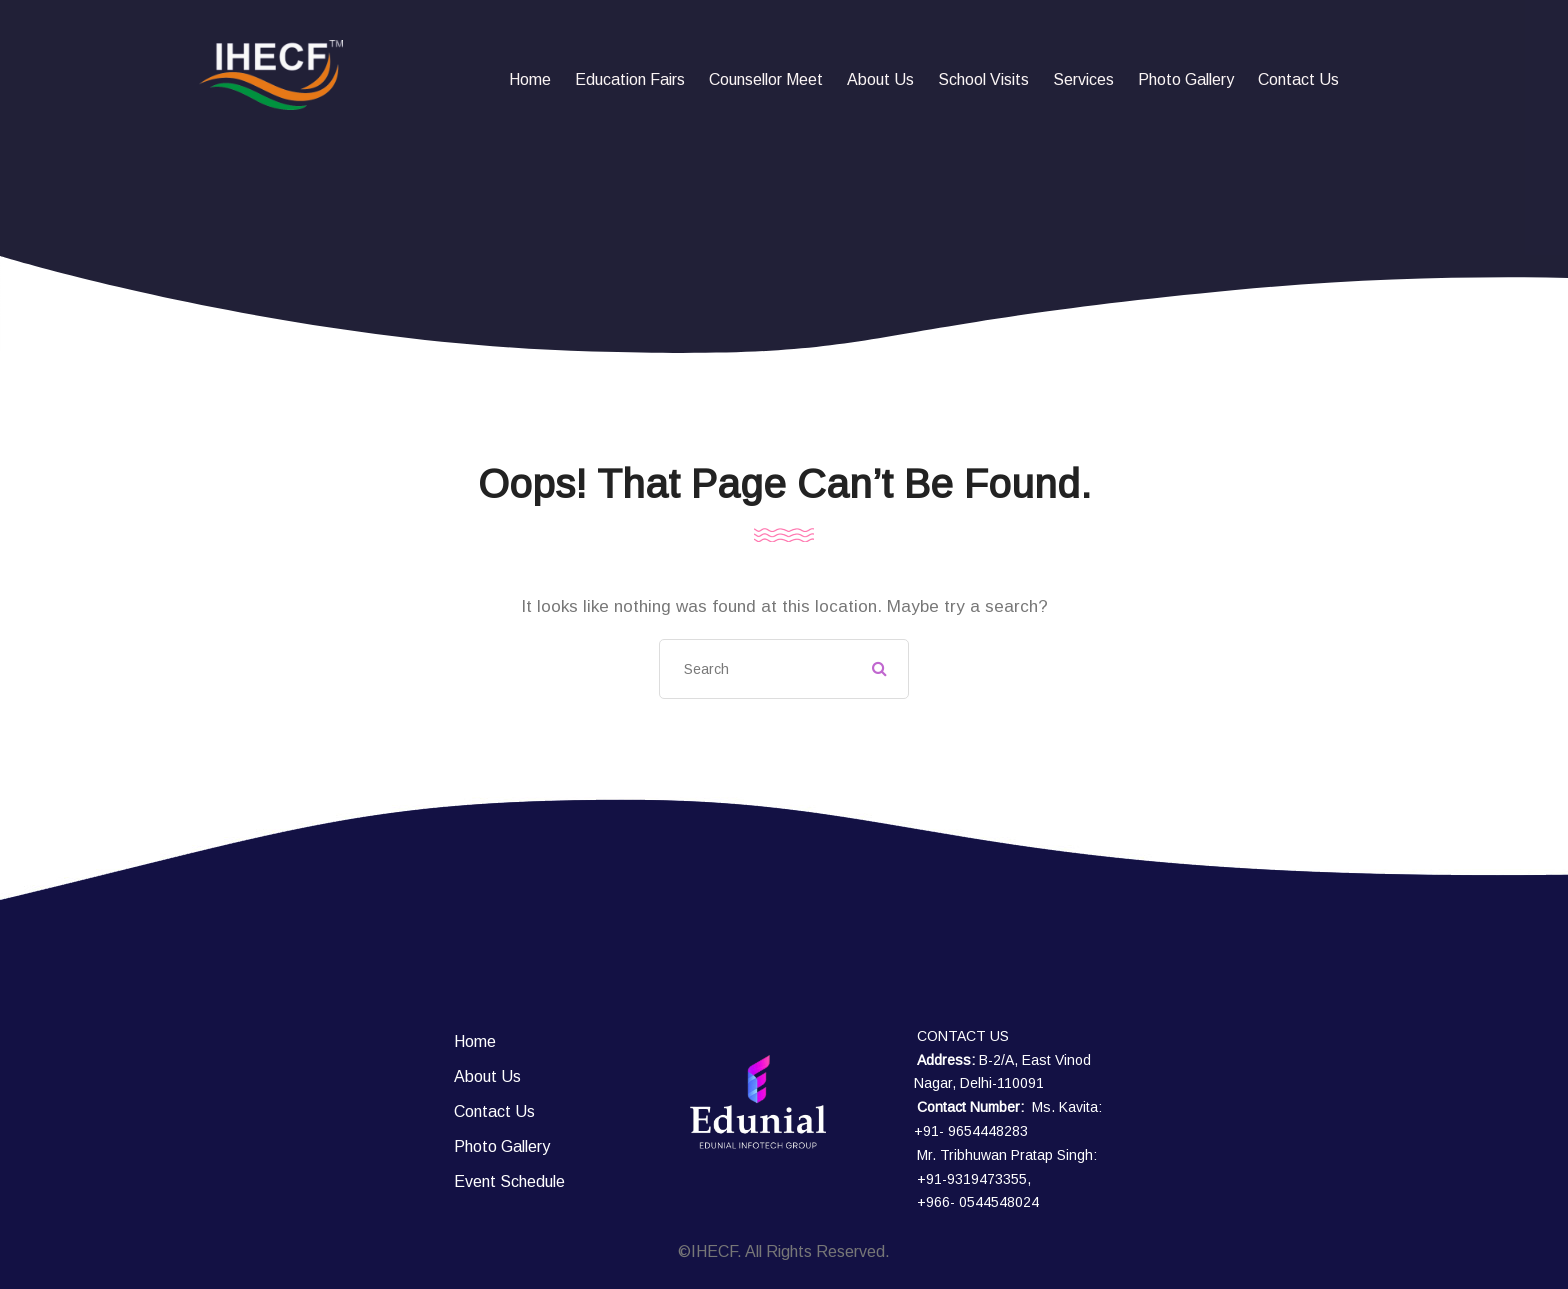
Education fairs (630, 79)
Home (530, 79)
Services (1083, 79)
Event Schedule (509, 1181)
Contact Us (1298, 79)
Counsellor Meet (766, 79)
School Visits (983, 79)
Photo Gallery (1186, 79)
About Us (880, 79)
